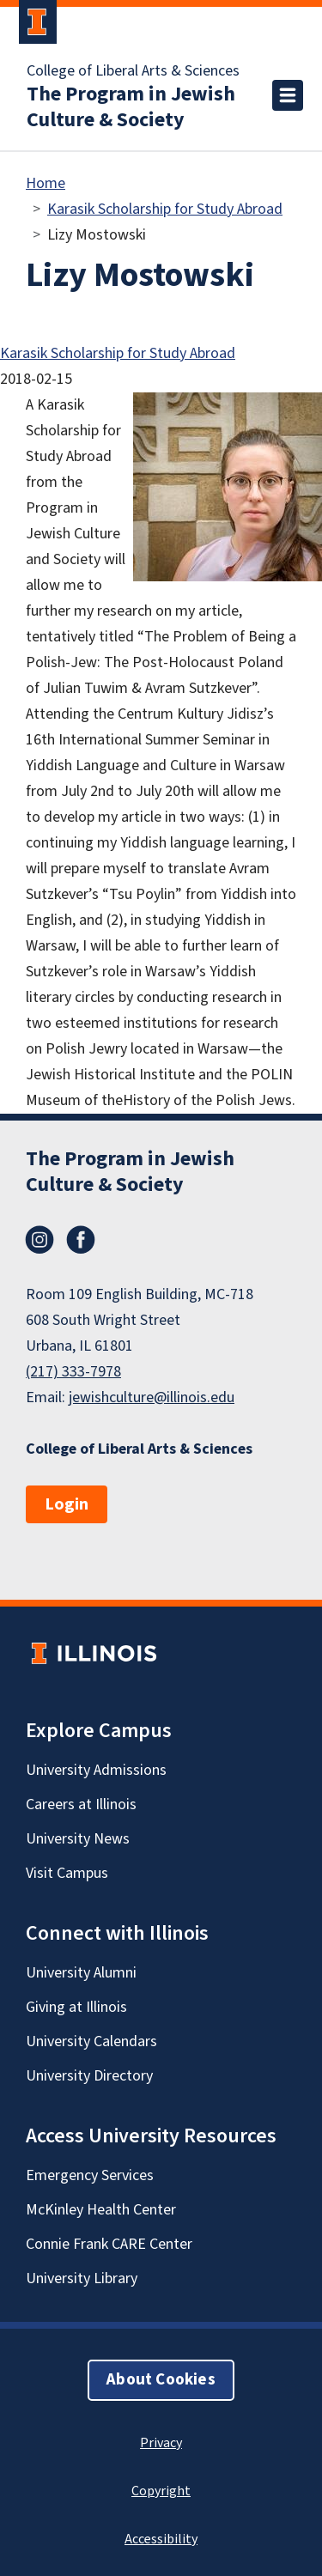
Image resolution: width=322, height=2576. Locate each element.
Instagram (39, 1240)
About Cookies (160, 2379)
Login (66, 1504)
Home (45, 183)
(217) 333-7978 (73, 1371)
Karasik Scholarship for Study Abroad (165, 209)
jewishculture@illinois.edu (151, 1397)
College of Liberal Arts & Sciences (133, 71)
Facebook (81, 1240)
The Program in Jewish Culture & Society (131, 107)
